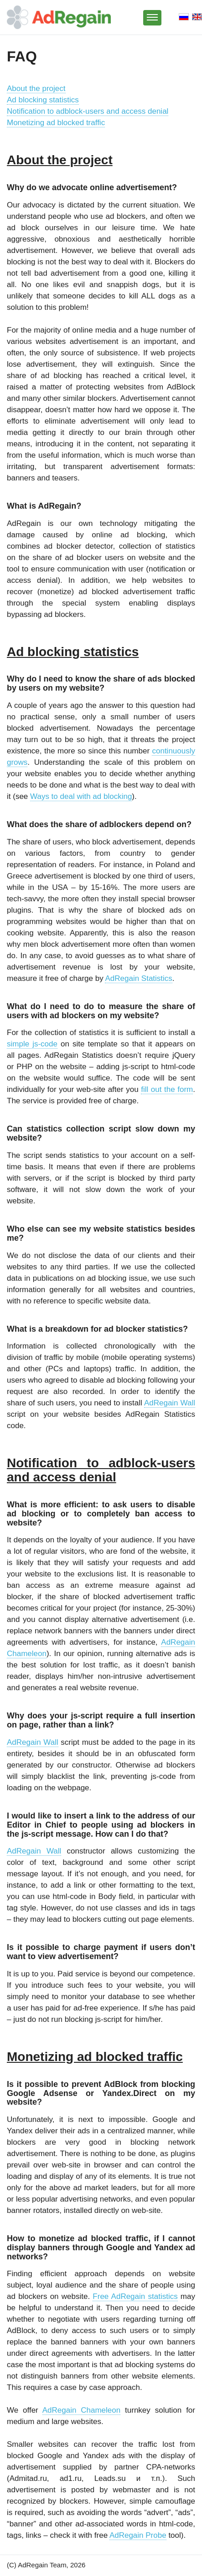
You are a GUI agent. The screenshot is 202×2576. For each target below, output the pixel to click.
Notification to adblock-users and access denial (87, 111)
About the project (36, 88)
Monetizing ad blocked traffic (56, 122)
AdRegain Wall (169, 1403)
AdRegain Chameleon (81, 2410)
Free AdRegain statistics (135, 2296)
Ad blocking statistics (43, 100)
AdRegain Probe (137, 2535)
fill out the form (167, 1089)
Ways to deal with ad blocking (81, 796)
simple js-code (32, 1044)
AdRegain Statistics (138, 978)
